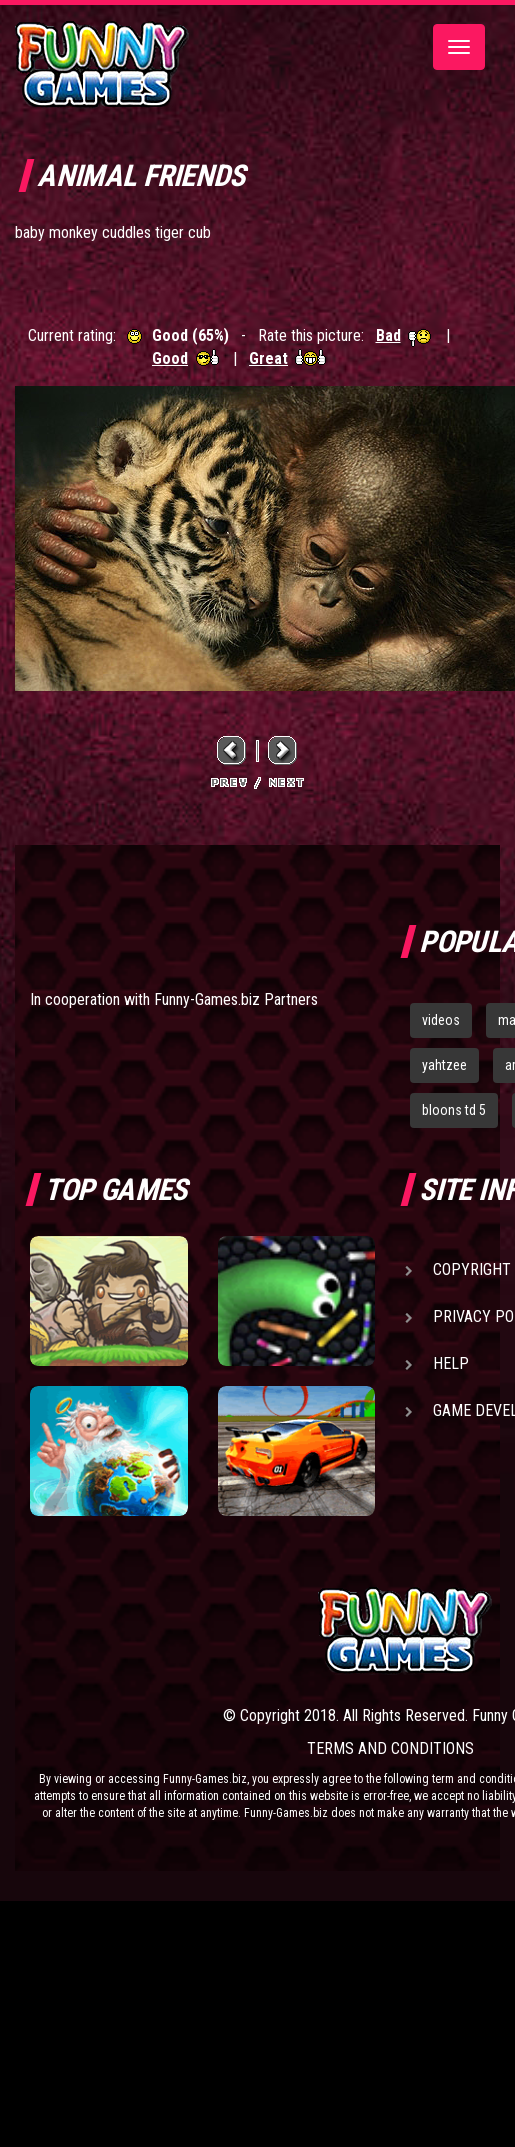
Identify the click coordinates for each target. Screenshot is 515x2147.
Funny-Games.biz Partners (236, 999)
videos (441, 1020)
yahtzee (444, 1065)
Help (451, 1363)
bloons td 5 (454, 1110)
